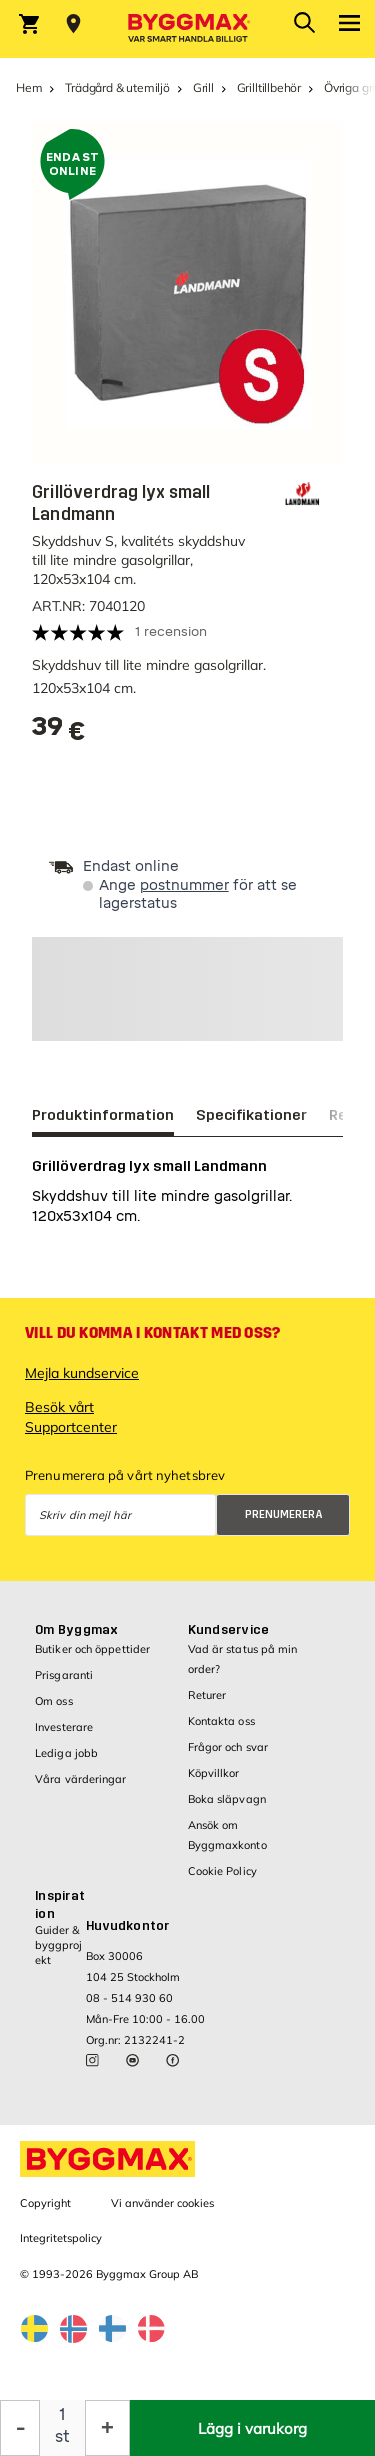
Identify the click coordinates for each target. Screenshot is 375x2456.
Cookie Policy (222, 1871)
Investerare (64, 1727)
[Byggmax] (188, 29)
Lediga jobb (66, 1753)
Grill (203, 87)
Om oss (54, 1701)
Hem (29, 87)
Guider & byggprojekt (58, 1945)
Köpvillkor (214, 1773)
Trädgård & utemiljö (117, 87)
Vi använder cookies (162, 2203)
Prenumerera (284, 1514)
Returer (207, 1695)
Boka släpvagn (227, 1799)
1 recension (171, 631)
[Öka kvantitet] (107, 2428)
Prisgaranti (64, 1675)
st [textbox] (62, 2436)
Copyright (45, 2203)
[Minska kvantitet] (20, 2428)
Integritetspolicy (61, 2238)
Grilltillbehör (269, 87)
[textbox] (59, 733)
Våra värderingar (81, 1779)
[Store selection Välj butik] (73, 24)
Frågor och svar (228, 1747)
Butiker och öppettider (92, 1649)
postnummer (184, 885)
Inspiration (60, 1905)
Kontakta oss (221, 1721)
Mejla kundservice (82, 1373)
